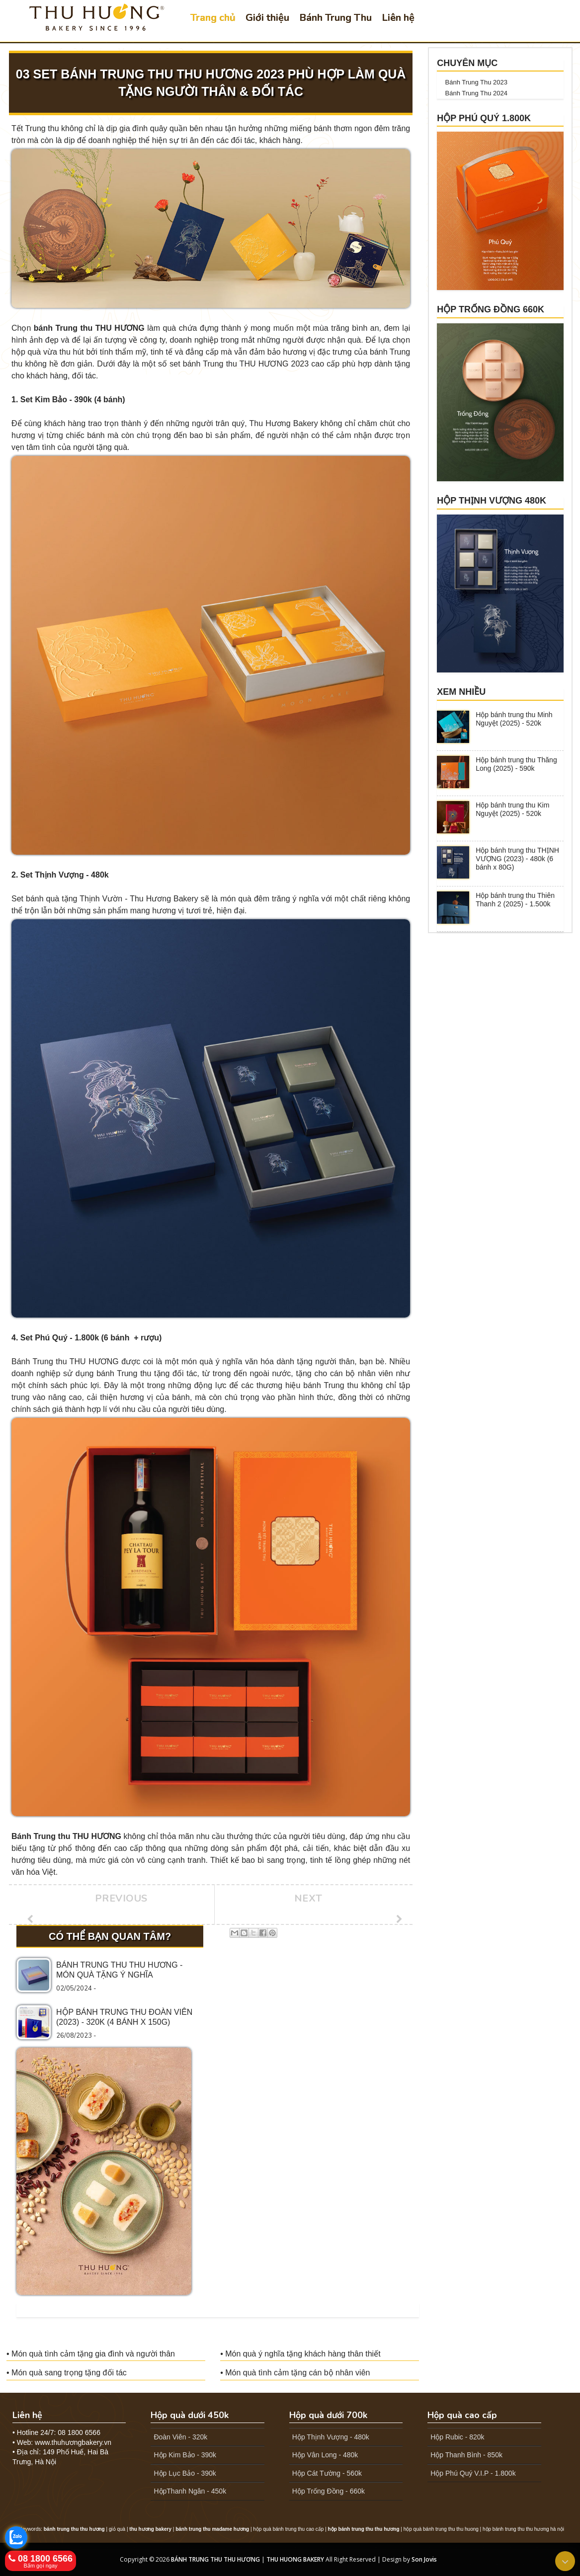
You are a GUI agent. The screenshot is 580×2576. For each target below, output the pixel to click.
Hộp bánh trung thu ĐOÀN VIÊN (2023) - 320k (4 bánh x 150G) (124, 2017)
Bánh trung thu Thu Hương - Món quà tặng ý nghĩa (119, 1970)
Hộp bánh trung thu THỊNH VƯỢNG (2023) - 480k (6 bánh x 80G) (517, 858)
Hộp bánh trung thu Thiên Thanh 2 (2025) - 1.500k (515, 899)
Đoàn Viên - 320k (180, 2437)
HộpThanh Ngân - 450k (190, 2491)
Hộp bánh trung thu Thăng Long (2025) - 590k (516, 764)
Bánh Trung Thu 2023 (476, 82)
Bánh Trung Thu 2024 (476, 93)
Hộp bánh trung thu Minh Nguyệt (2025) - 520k (514, 719)
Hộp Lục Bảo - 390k (185, 2473)
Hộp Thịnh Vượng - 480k (330, 2437)
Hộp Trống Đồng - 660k (328, 2491)
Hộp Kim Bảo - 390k (185, 2455)
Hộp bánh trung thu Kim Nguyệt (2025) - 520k (512, 809)
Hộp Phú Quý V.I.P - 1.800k (472, 2473)
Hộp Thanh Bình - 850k (466, 2455)
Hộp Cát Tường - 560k (327, 2473)
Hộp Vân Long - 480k (325, 2455)
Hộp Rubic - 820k (457, 2437)
